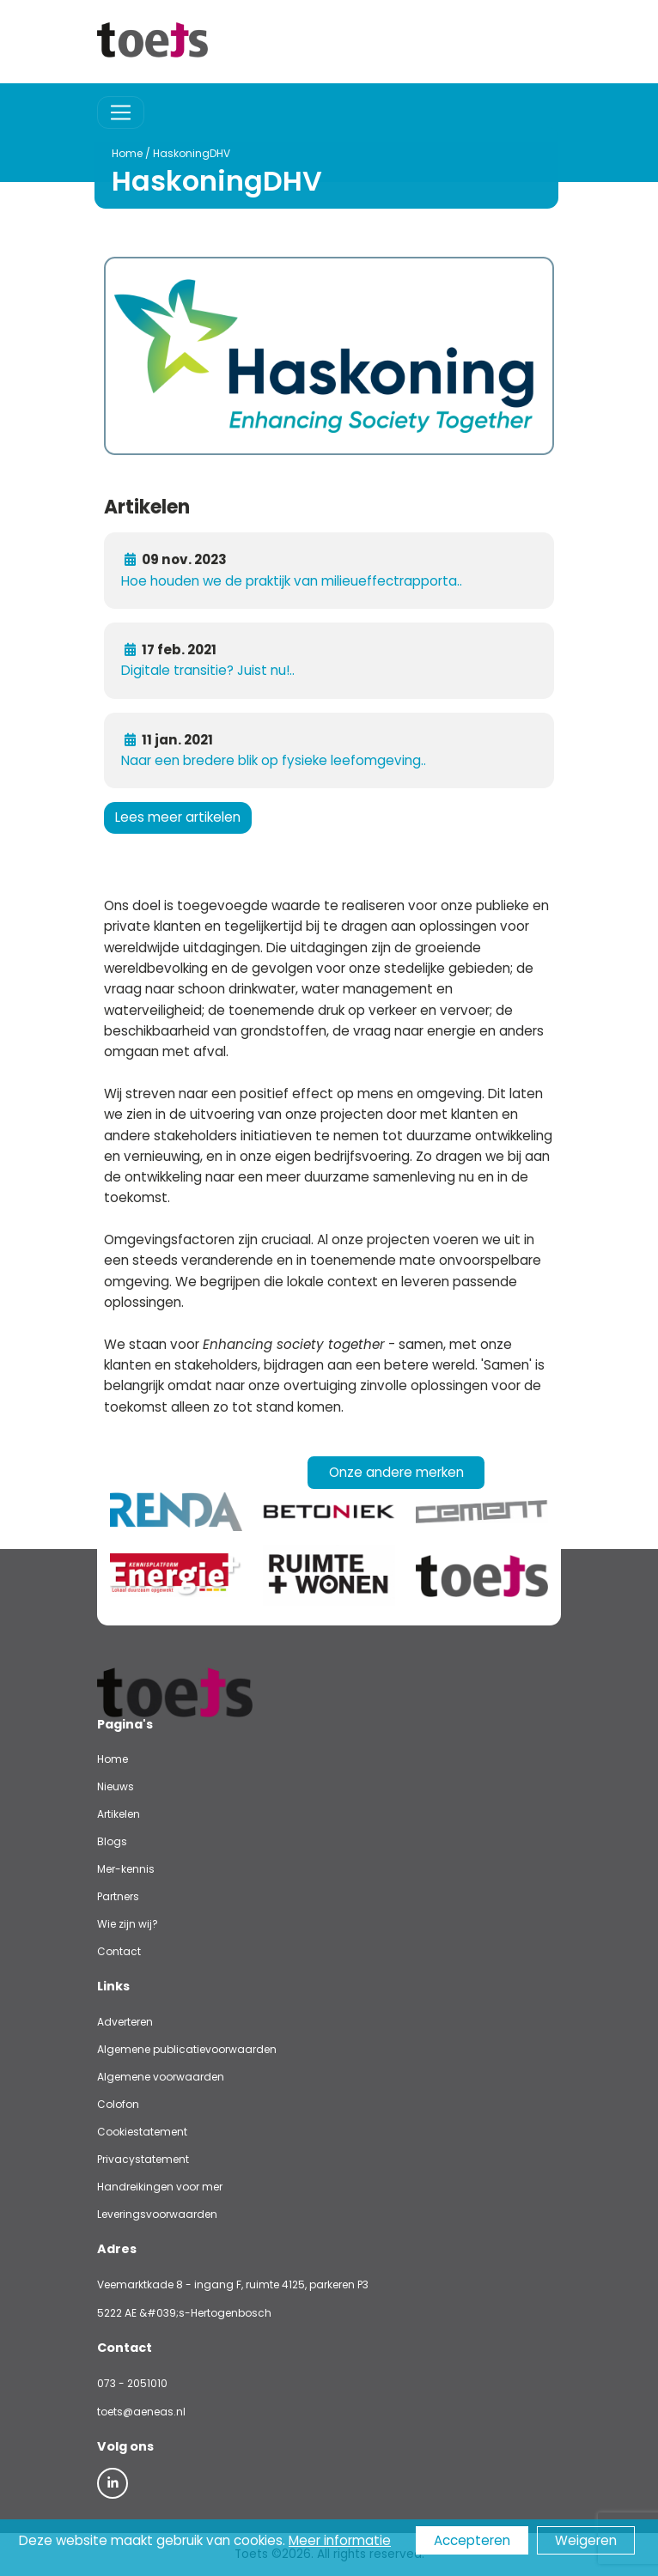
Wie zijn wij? (127, 1924)
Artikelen (118, 1814)
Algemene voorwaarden (160, 2076)
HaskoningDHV (159, 153)
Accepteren (472, 2540)
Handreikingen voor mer (159, 2186)
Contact (119, 1951)
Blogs (112, 1841)
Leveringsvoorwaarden (157, 2214)
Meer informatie (340, 2540)
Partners (118, 1896)
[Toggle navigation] (120, 113)
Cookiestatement (142, 2131)
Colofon (118, 2104)
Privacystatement (143, 2159)
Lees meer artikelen (178, 817)
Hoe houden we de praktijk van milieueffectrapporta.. (291, 581)
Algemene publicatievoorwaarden (187, 2049)
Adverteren (125, 2021)
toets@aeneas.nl (141, 2411)
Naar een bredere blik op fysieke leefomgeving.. (273, 760)
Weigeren (586, 2540)
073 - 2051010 (132, 2383)
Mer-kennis (126, 1869)
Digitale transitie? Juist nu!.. (208, 670)
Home (94, 153)
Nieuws (115, 1786)
